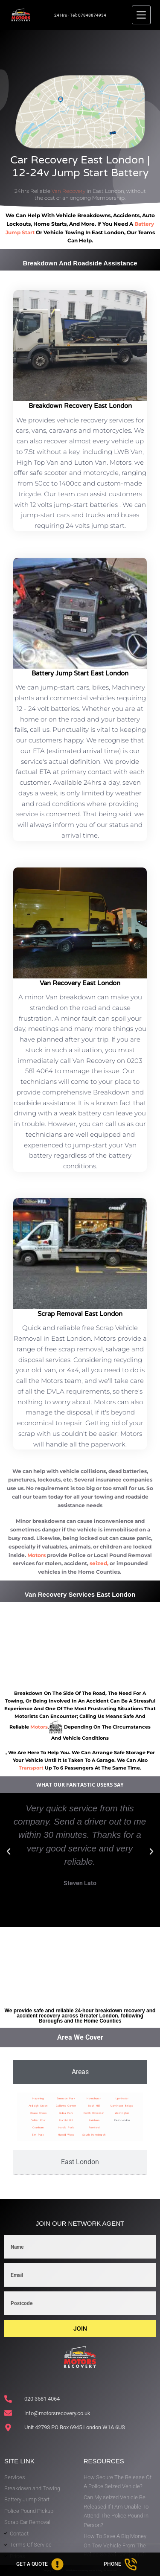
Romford (94, 2127)
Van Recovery (68, 191)
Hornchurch (94, 2098)
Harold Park (66, 2127)
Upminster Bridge (122, 2105)
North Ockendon (94, 2112)
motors (39, 1727)
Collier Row (38, 2120)
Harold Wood (66, 2134)
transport (31, 1768)
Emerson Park (66, 2098)
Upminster (122, 2098)
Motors (36, 1555)
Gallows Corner (66, 2105)
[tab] (80, 2072)
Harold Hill (66, 2120)
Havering (38, 2098)
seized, (99, 1563)
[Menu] (141, 15)
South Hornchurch (94, 2134)
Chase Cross (38, 2112)
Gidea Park (66, 2112)
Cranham (38, 2127)
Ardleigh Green (38, 2105)
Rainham (94, 2120)
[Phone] (120, 2564)
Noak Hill (94, 2105)
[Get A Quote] (40, 2564)
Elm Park (38, 2134)
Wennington (122, 2112)
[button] (8, 1851)
